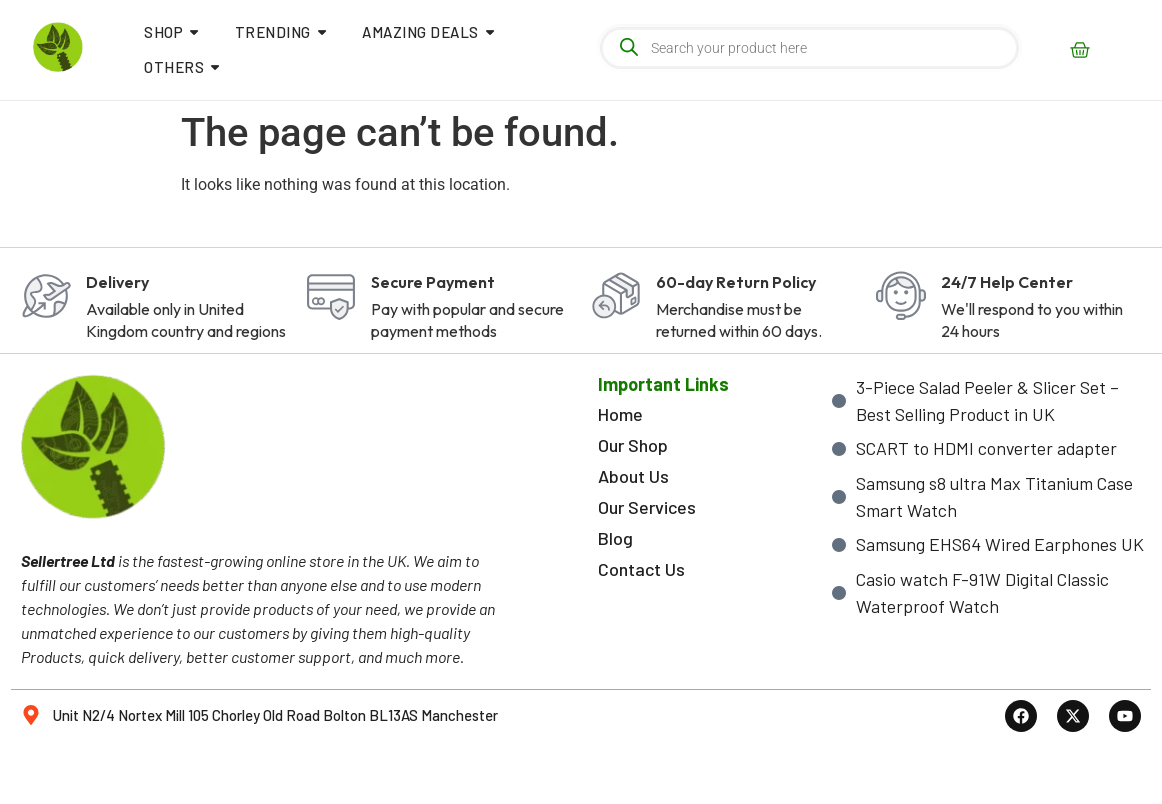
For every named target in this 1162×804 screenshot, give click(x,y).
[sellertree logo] (58, 47)
